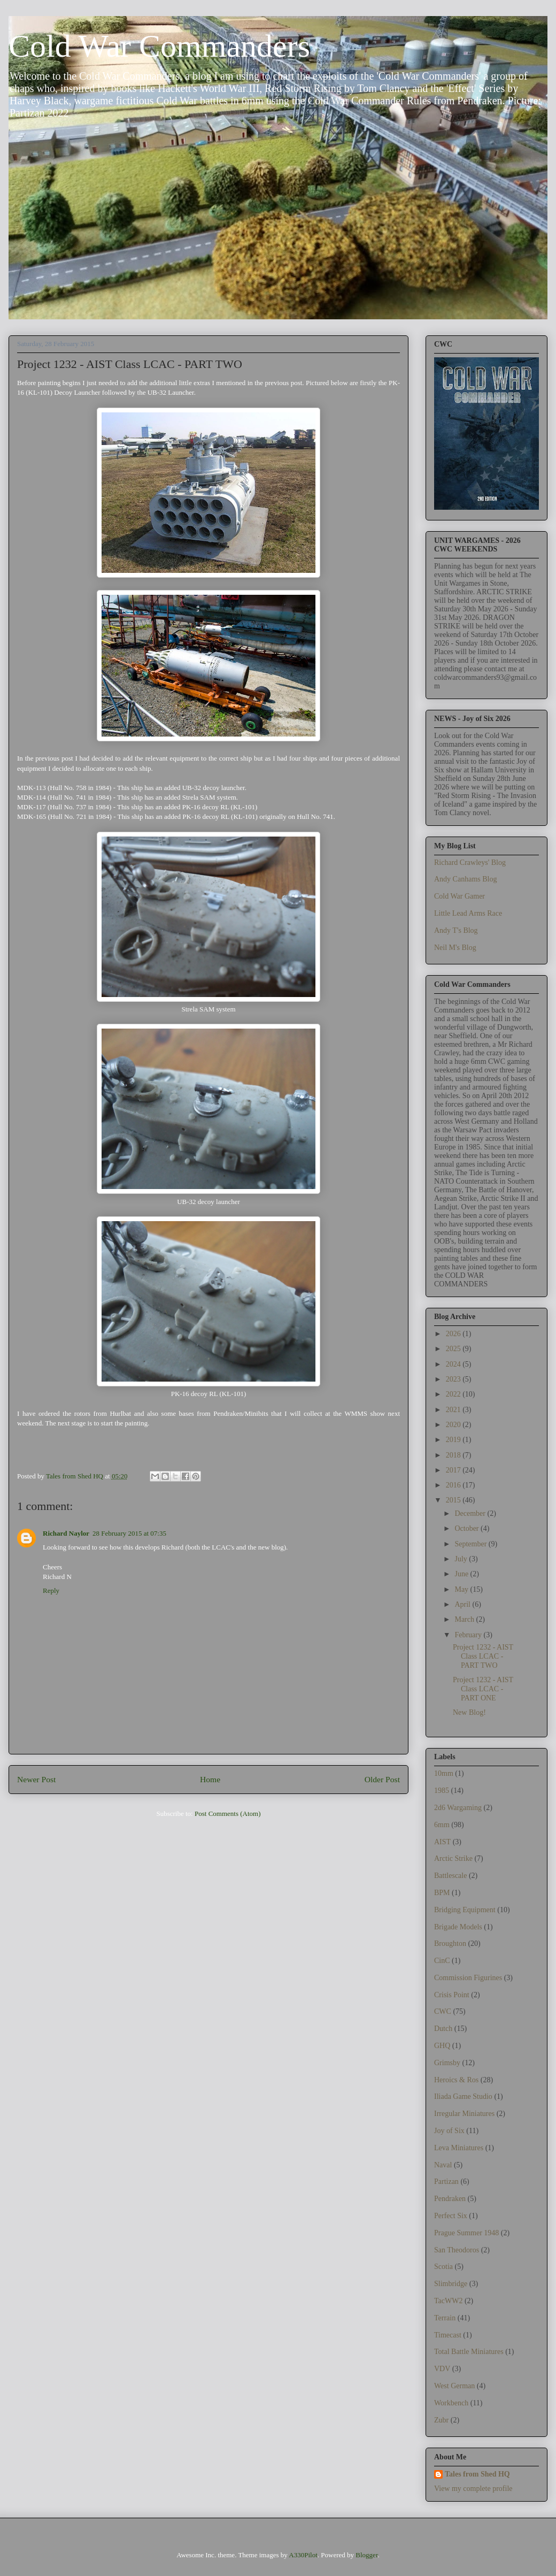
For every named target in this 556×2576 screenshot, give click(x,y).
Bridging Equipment (465, 1910)
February (468, 1635)
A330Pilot (303, 2555)
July (461, 1559)
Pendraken (450, 2199)
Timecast (447, 2335)
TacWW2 (448, 2301)
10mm (443, 1773)
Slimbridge (450, 2284)
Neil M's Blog (455, 948)
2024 (454, 1364)
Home (210, 1779)
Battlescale (450, 1876)
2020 (454, 1425)
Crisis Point (451, 1995)
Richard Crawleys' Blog (470, 862)
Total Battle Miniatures (469, 2352)
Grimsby (447, 2063)
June (462, 1574)
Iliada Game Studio (463, 2096)
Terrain (444, 2318)
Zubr (441, 2420)
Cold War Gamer (459, 896)
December (470, 1513)
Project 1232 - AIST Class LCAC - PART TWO (483, 1656)
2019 (454, 1440)
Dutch (443, 2029)
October (467, 1528)
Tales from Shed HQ (477, 2474)
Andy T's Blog (456, 930)
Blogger (366, 2555)
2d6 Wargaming (458, 1808)
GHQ (442, 2046)
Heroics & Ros (456, 2080)
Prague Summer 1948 (466, 2233)
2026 (454, 1334)
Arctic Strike (453, 1858)
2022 (454, 1394)
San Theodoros (456, 2250)
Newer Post (36, 1779)
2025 (454, 1349)
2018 (454, 1455)
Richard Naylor (66, 1533)
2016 (454, 1485)
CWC (442, 2011)
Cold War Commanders (159, 46)
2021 (454, 1410)
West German (454, 2386)
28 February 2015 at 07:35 (129, 1533)
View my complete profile (473, 2489)
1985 (441, 1791)
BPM (442, 1893)
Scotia (443, 2267)
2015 (454, 1500)
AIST (442, 1842)
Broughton (450, 1943)
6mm (442, 1825)
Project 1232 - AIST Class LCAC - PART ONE (483, 1689)
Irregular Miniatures (464, 2114)
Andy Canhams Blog (465, 879)
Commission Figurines (468, 1978)
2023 (454, 1379)
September (471, 1544)
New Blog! (469, 1712)
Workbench (451, 2403)
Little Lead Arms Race (468, 913)
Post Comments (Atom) (228, 1814)
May (462, 1589)
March (465, 1619)
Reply (51, 1590)
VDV (442, 2369)
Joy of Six (449, 2131)
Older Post (382, 1779)
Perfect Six (450, 2216)
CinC (442, 1961)
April (463, 1604)
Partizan (446, 2182)
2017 (454, 1470)
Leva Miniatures (458, 2148)
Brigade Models (458, 1927)
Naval (443, 2165)
